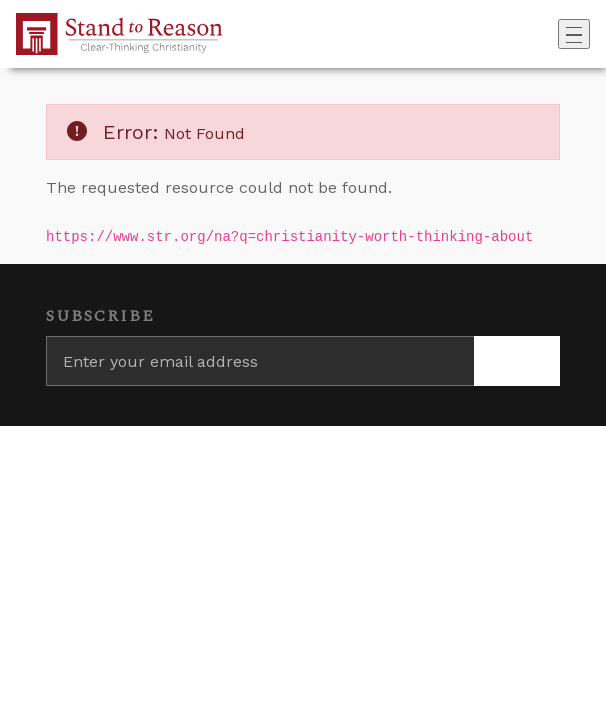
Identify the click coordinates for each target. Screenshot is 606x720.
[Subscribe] (517, 361)
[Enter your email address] (260, 361)
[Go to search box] (552, 34)
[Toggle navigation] (574, 34)
